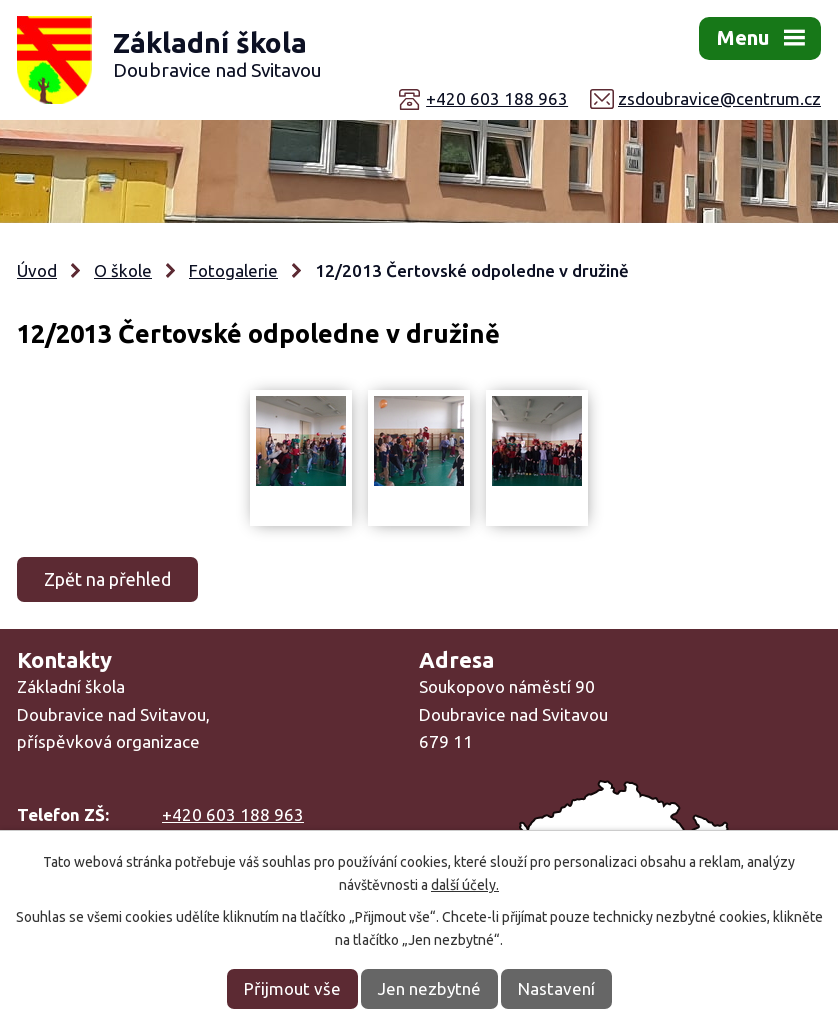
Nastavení (556, 988)
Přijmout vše (292, 988)
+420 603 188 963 (497, 98)
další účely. (465, 885)
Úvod (37, 270)
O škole (123, 270)
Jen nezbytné (429, 988)
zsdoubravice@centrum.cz (719, 98)
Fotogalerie (233, 270)
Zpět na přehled (107, 579)
